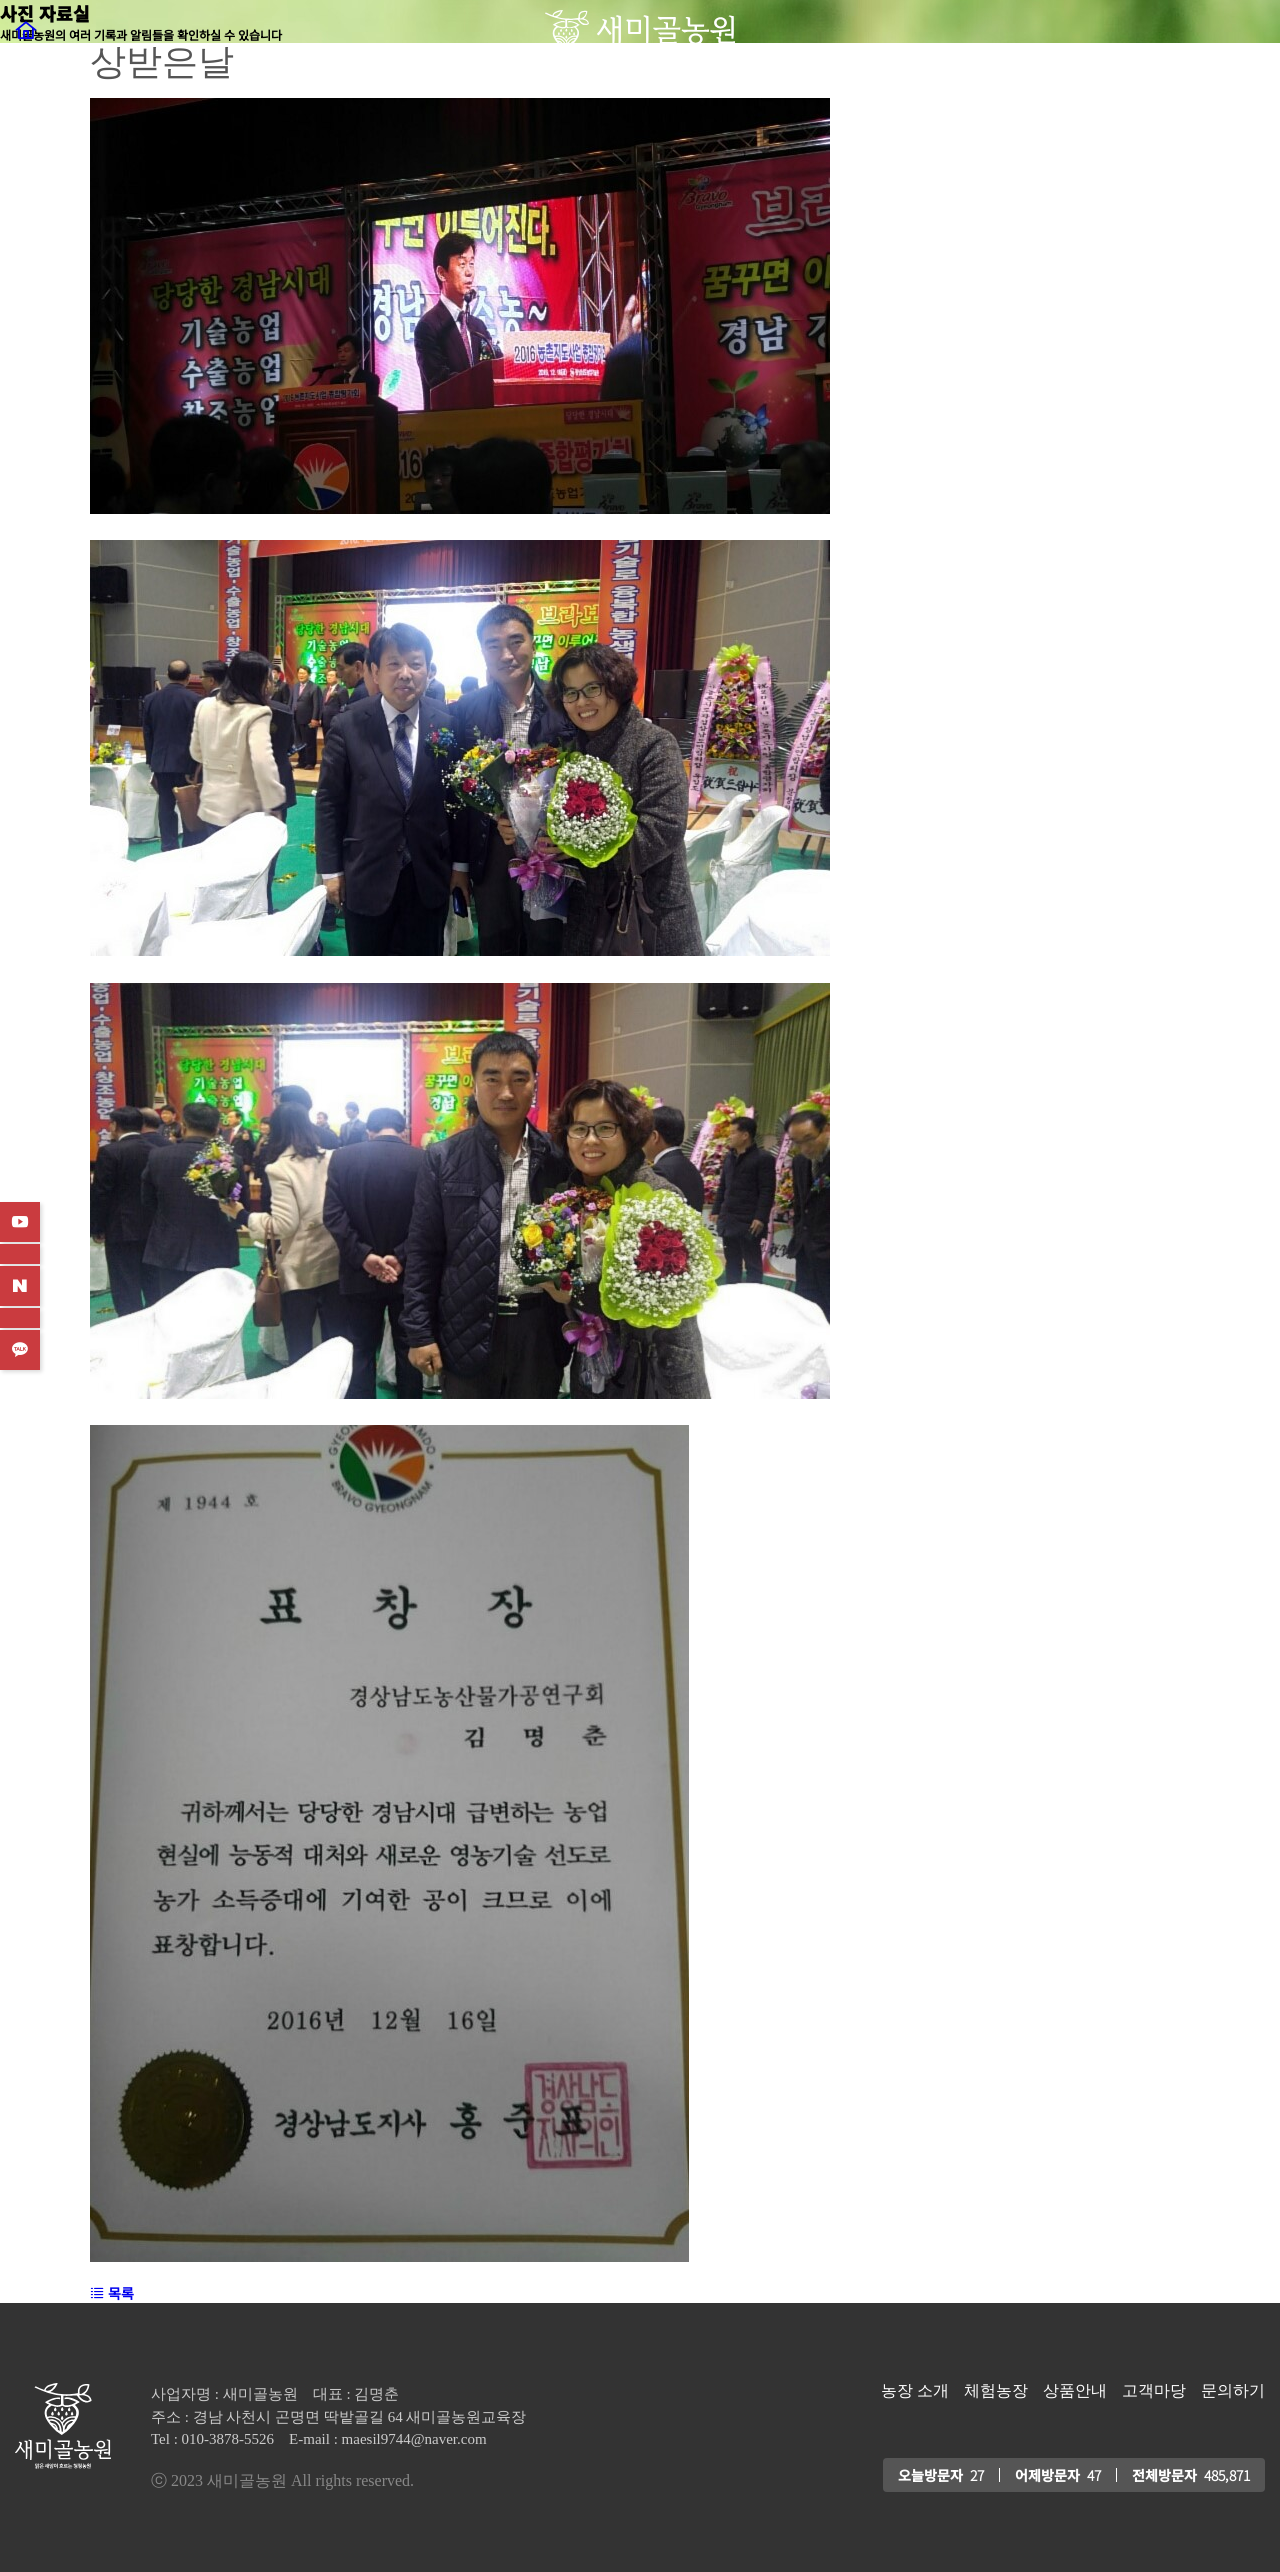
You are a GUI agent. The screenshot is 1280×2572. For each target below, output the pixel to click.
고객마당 (1154, 2391)
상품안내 (1075, 2391)
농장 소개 (915, 2391)
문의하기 (1233, 2391)
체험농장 (996, 2391)
